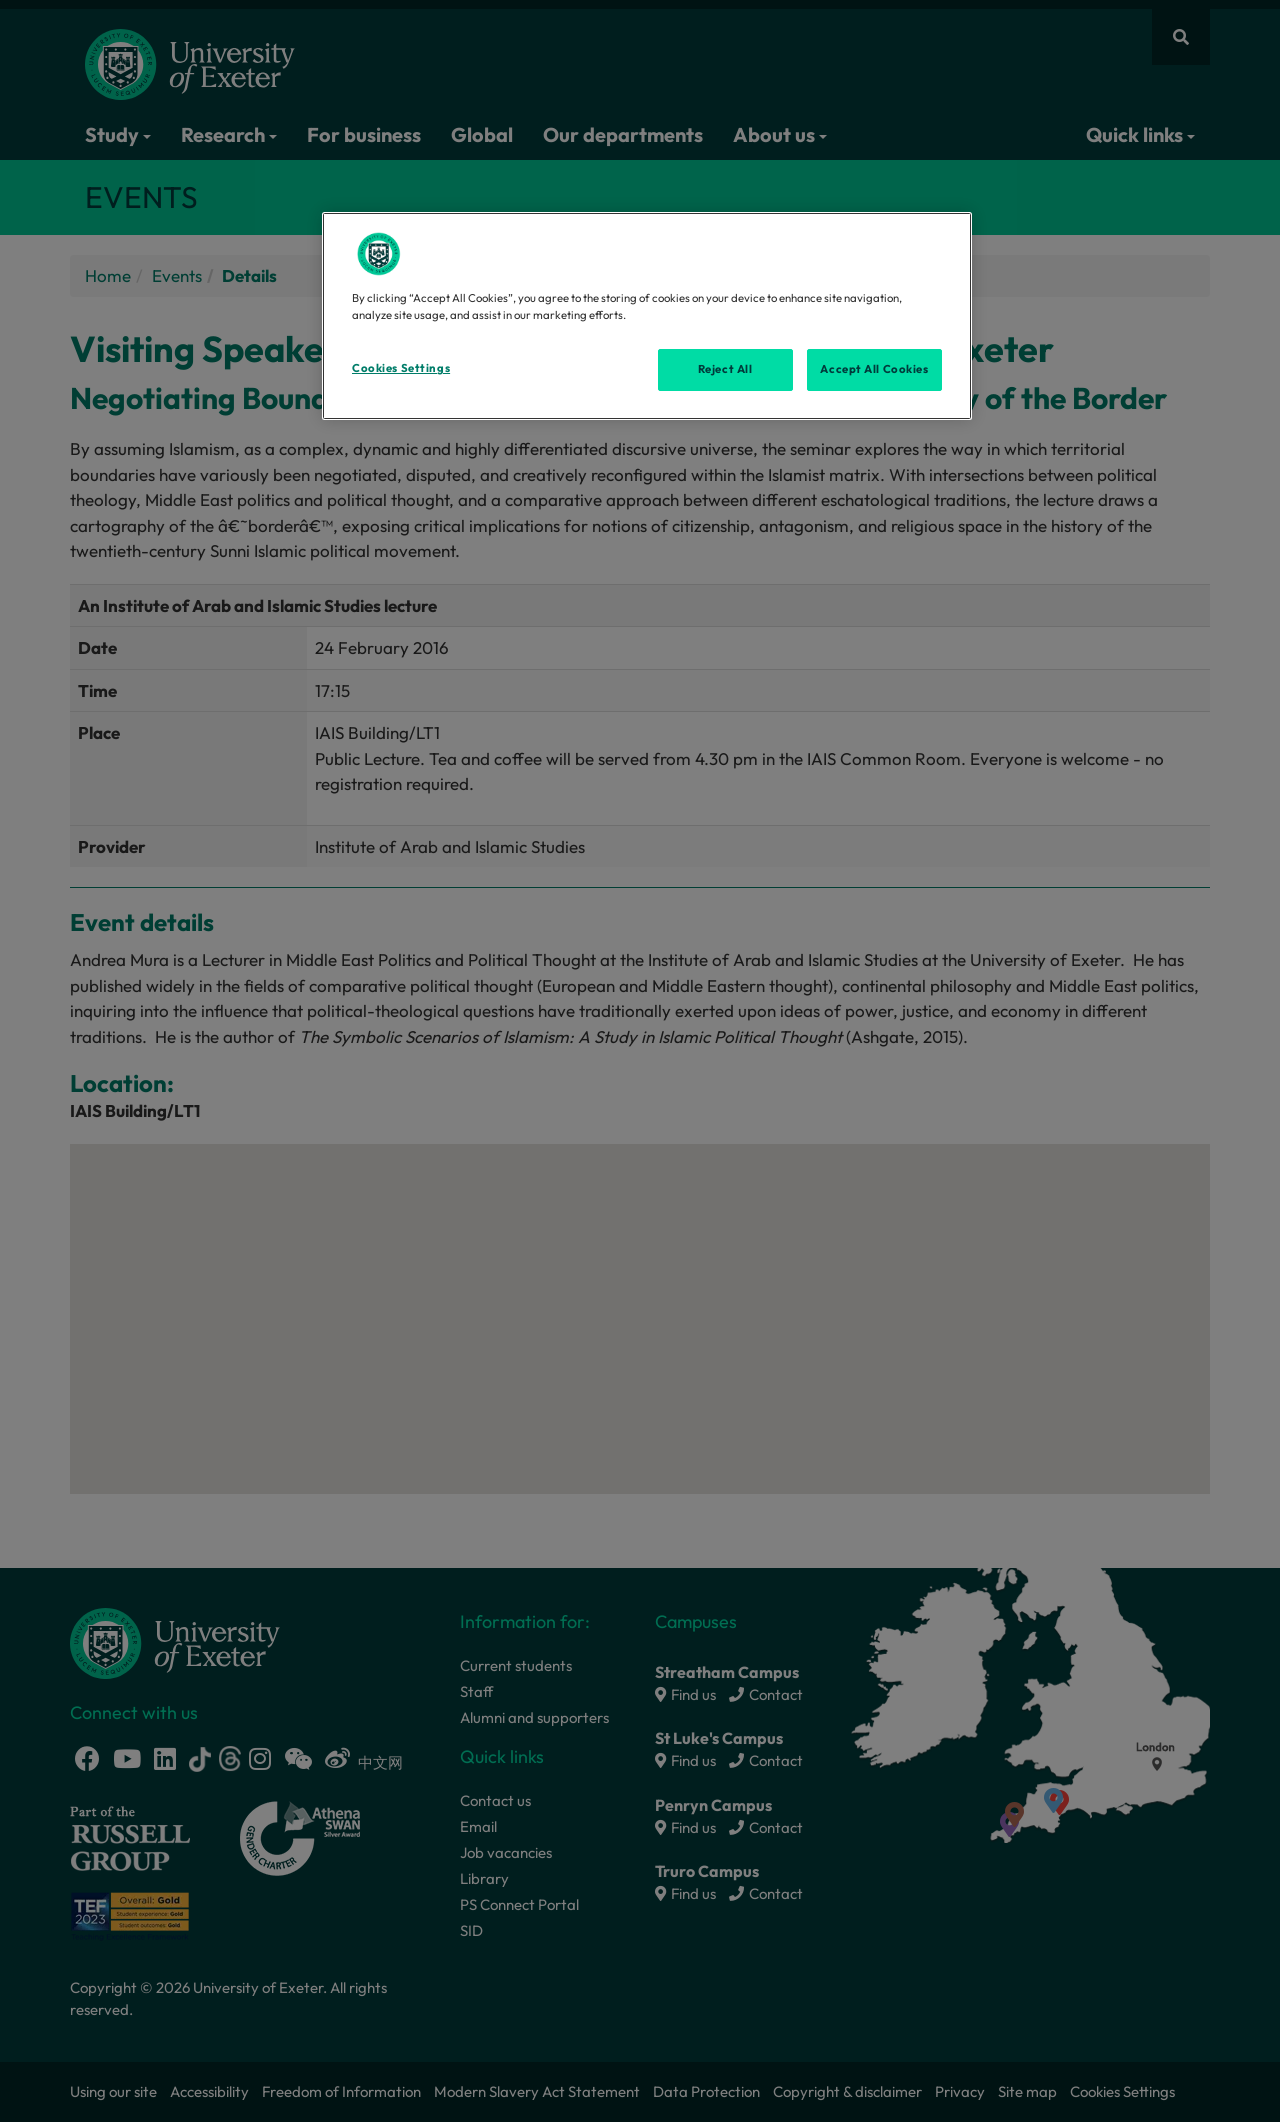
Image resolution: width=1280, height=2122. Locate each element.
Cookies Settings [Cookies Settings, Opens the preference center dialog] (401, 368)
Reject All (725, 369)
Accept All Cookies (874, 369)
